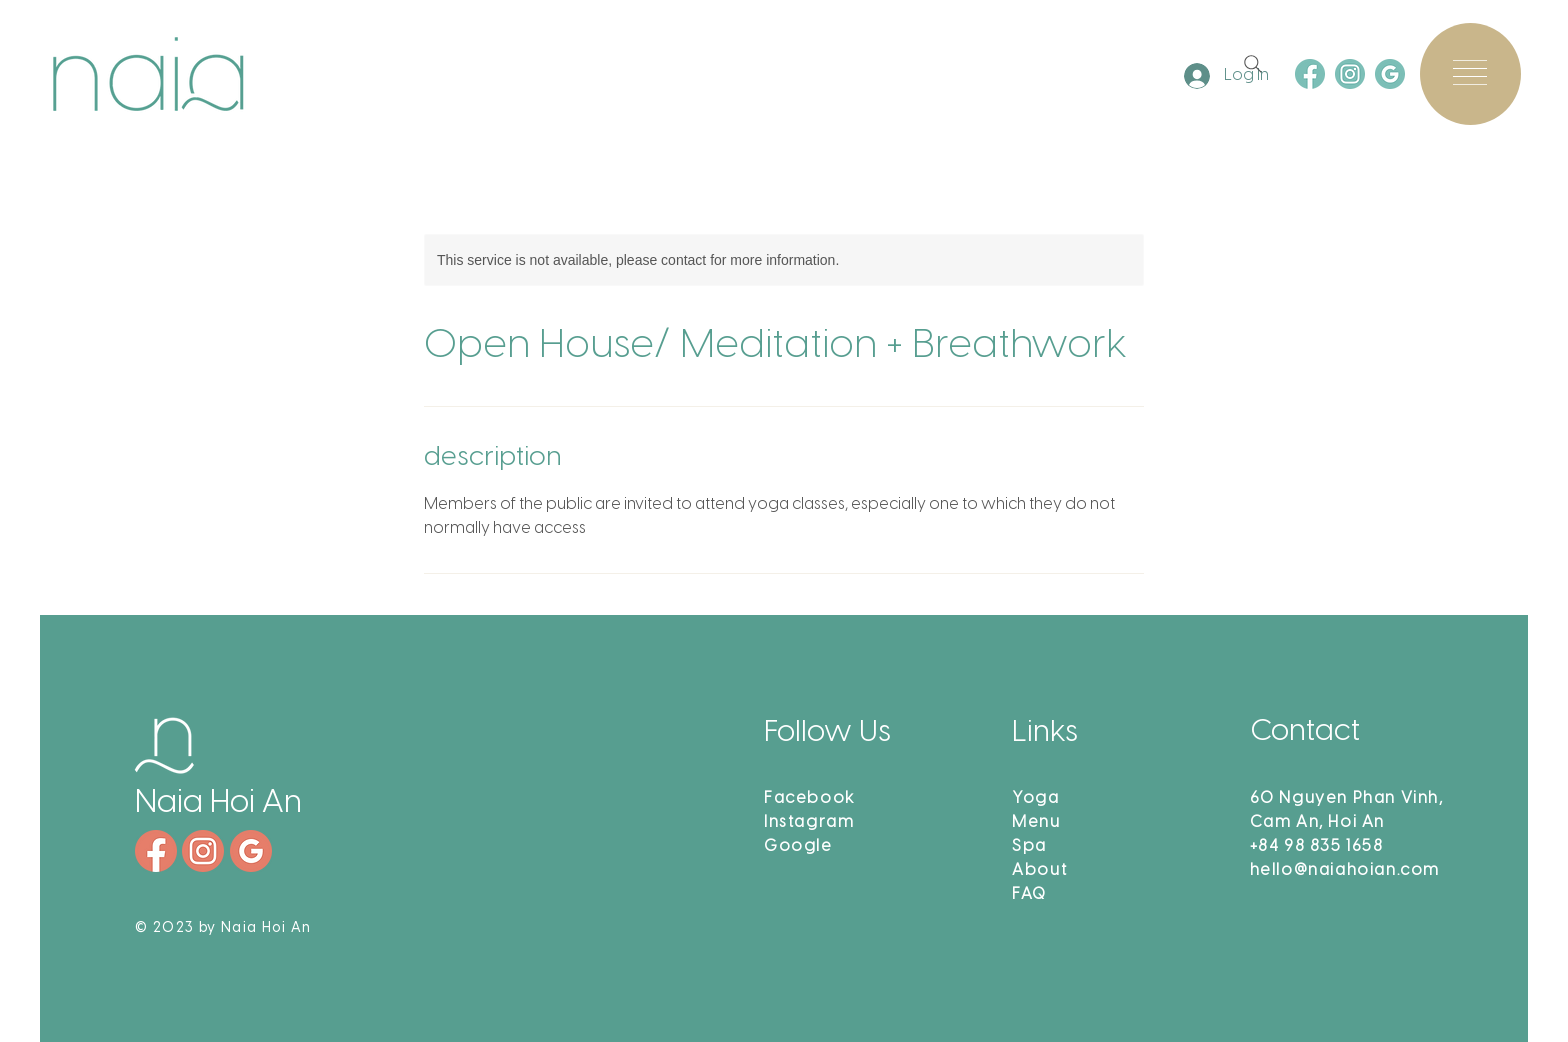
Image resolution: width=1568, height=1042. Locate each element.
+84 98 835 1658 (1317, 846)
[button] (1470, 72)
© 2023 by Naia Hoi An (223, 928)
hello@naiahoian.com (1345, 870)
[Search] (1253, 64)
